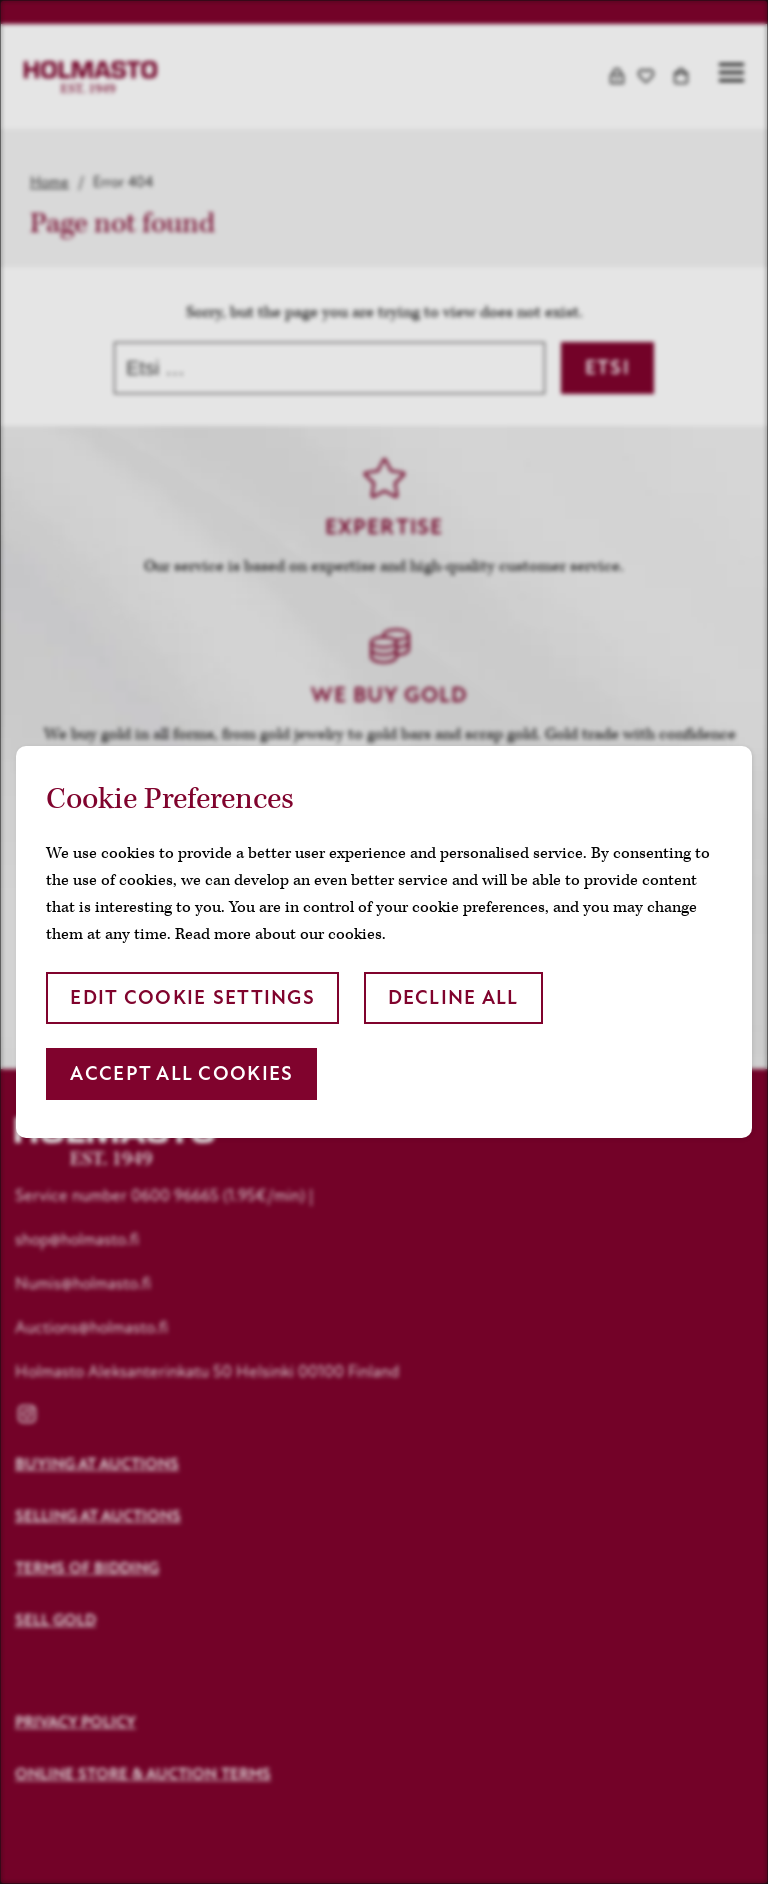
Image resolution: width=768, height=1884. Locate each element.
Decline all (453, 997)
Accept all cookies (181, 1073)
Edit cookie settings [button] (192, 997)
